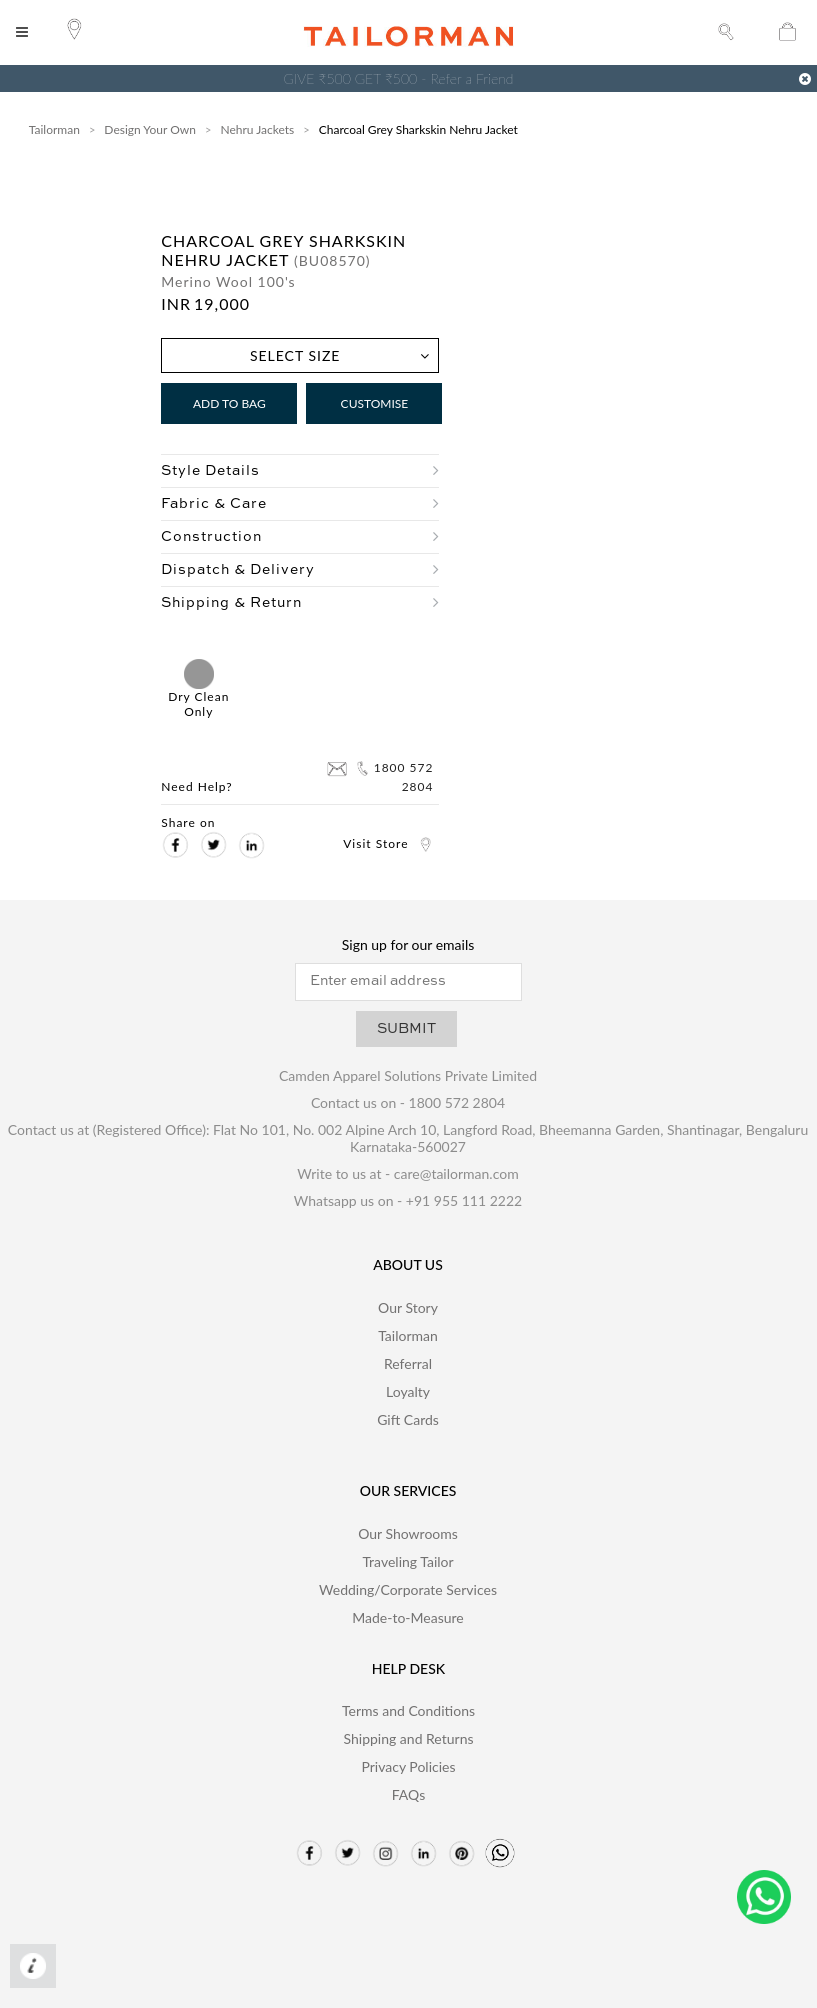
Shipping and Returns (408, 1738)
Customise (375, 403)
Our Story (408, 1307)
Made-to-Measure (408, 1617)
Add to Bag (229, 403)
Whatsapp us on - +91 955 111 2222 (408, 1200)
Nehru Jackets (257, 129)
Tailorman (54, 129)
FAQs (408, 1794)
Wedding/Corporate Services (408, 1589)
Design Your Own (150, 129)
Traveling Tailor (407, 1561)
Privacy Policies (408, 1766)
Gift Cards (408, 1419)
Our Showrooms (408, 1533)
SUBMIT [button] (406, 1029)
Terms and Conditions (408, 1710)
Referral (408, 1363)
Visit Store (388, 843)
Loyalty (408, 1391)
